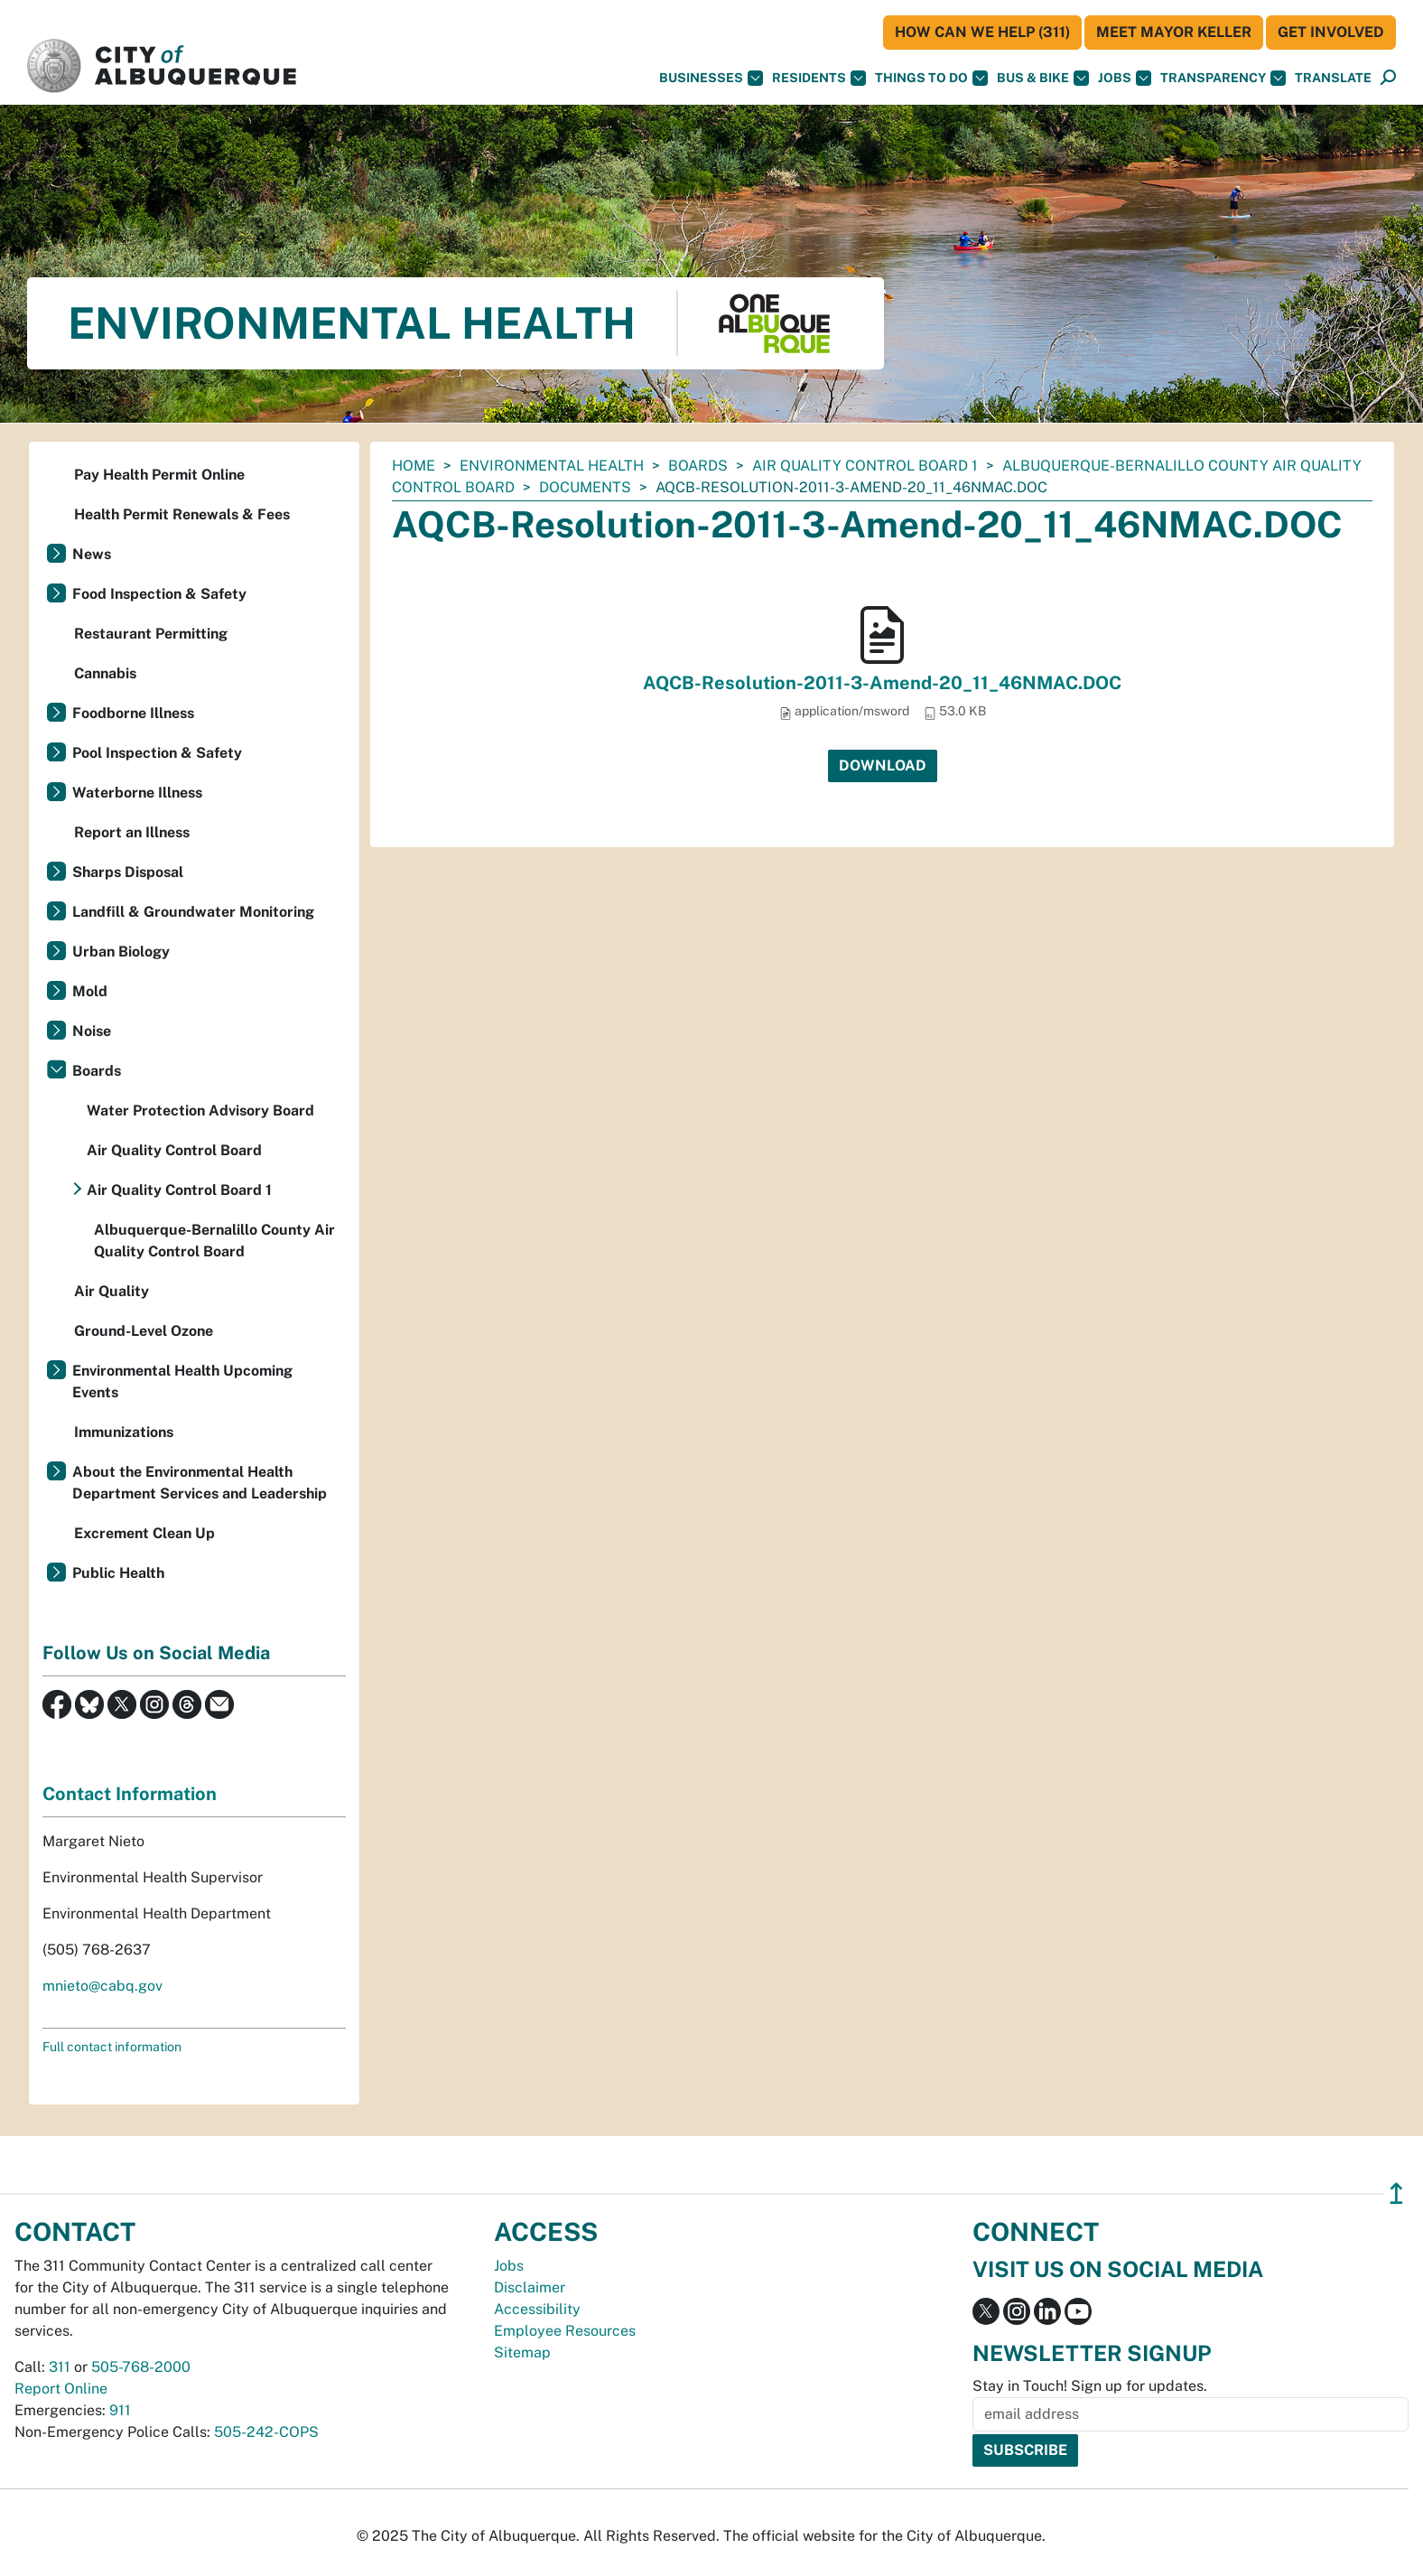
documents (585, 487)
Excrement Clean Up (144, 1533)
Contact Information (129, 1794)
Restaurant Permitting (151, 633)
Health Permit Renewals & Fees (182, 514)
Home (413, 465)
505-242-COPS (266, 2432)
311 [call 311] (59, 2366)
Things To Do (931, 78)
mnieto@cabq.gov (102, 1985)
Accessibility (537, 2309)
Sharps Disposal (127, 872)
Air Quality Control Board (174, 1150)
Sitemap (522, 2352)
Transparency (1223, 78)
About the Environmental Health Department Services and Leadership (199, 1482)
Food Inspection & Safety (159, 593)
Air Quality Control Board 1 (865, 465)
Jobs (1124, 78)
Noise (91, 1031)
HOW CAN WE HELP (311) (982, 32)
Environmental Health (552, 465)
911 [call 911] (120, 2410)
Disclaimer (529, 2287)
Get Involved (1331, 32)
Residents (819, 78)
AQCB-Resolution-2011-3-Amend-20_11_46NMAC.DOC (882, 683)
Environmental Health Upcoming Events (182, 1381)
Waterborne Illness (137, 792)
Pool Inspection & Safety (157, 752)
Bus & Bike (1043, 78)
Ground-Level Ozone (143, 1330)
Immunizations (123, 1432)
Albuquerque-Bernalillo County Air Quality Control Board (214, 1240)
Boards (698, 465)
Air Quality (111, 1291)
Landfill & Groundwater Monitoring (193, 911)
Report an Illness (132, 832)
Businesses (711, 78)
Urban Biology (121, 951)
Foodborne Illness (133, 713)
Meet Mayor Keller (1173, 32)
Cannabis (105, 673)
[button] (1333, 78)
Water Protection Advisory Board (200, 1110)
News (91, 554)
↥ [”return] (1396, 2193)
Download (882, 765)
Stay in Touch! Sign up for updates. (1089, 2385)
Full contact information (111, 2046)
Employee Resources (565, 2330)
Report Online (60, 2388)
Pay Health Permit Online (159, 474)
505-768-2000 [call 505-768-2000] (141, 2366)
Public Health (118, 1573)
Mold (89, 991)
